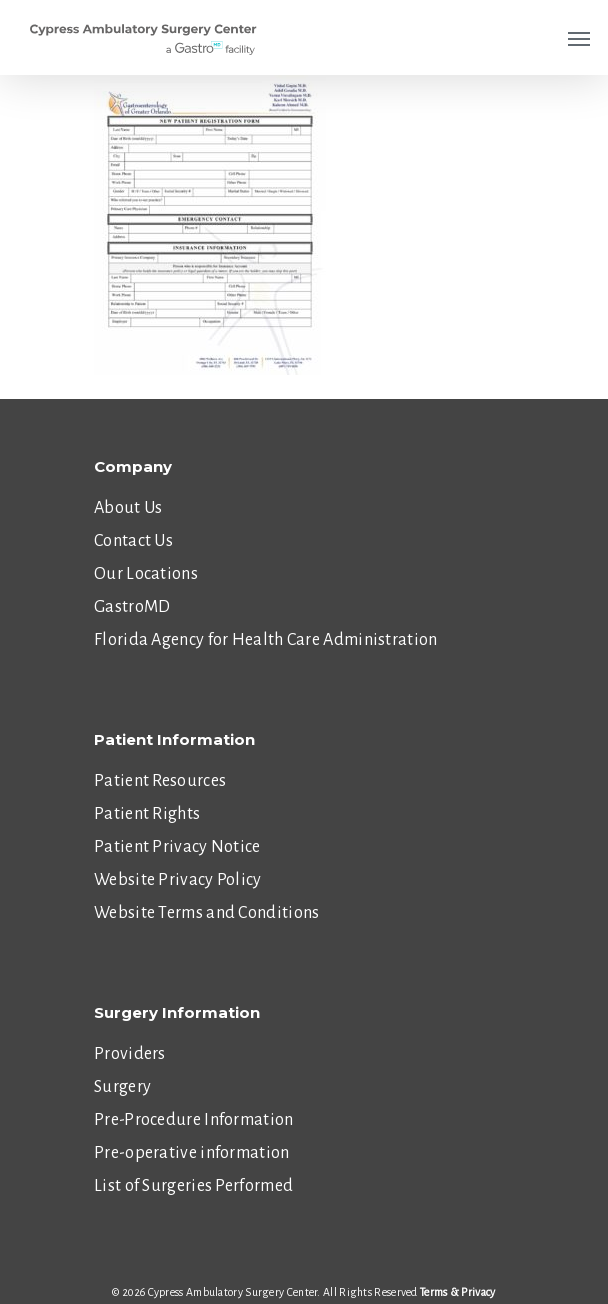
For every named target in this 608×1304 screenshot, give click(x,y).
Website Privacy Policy (178, 880)
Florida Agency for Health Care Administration (266, 640)
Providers (130, 1054)
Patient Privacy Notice (177, 847)
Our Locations (146, 574)
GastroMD (132, 607)
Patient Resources (160, 781)
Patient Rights (147, 814)
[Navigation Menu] (579, 38)
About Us (128, 508)
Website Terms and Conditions (206, 913)
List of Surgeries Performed (193, 1186)
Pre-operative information (192, 1153)
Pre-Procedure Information (194, 1120)
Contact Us (133, 541)
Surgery (122, 1087)
